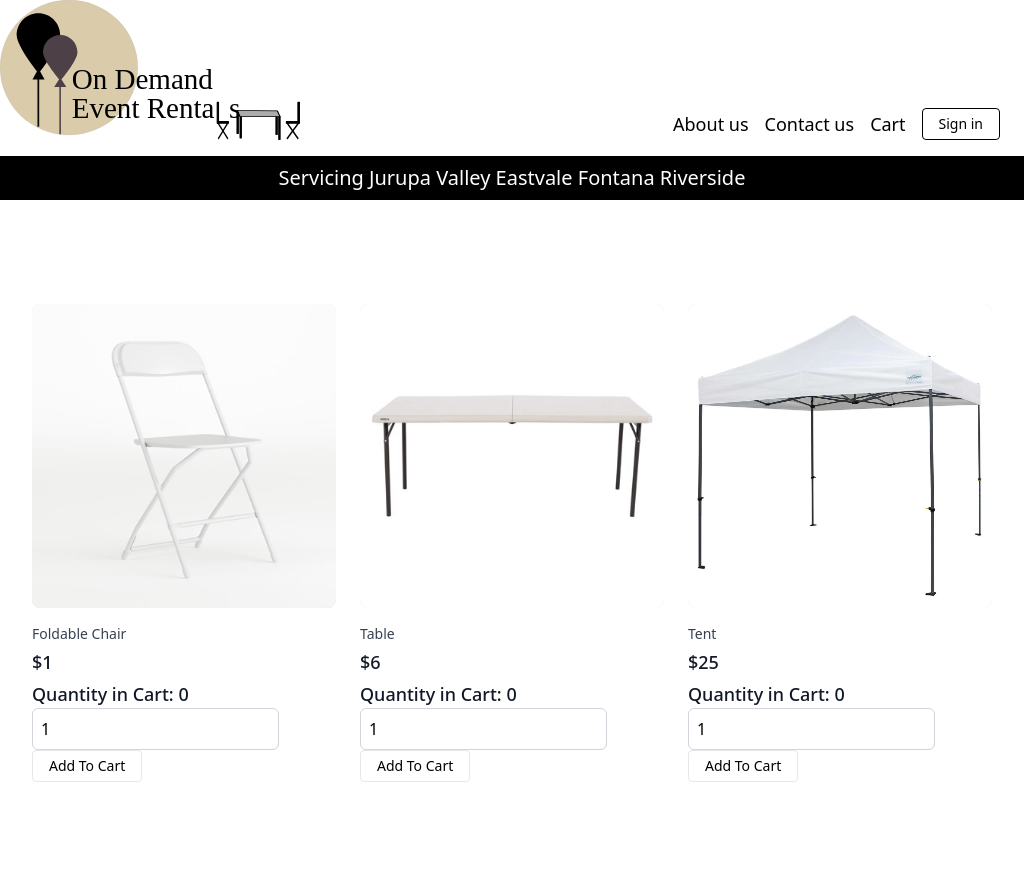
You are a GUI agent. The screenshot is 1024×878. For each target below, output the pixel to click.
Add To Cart (87, 765)
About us (711, 124)
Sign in (961, 123)
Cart (887, 124)
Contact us (810, 124)
